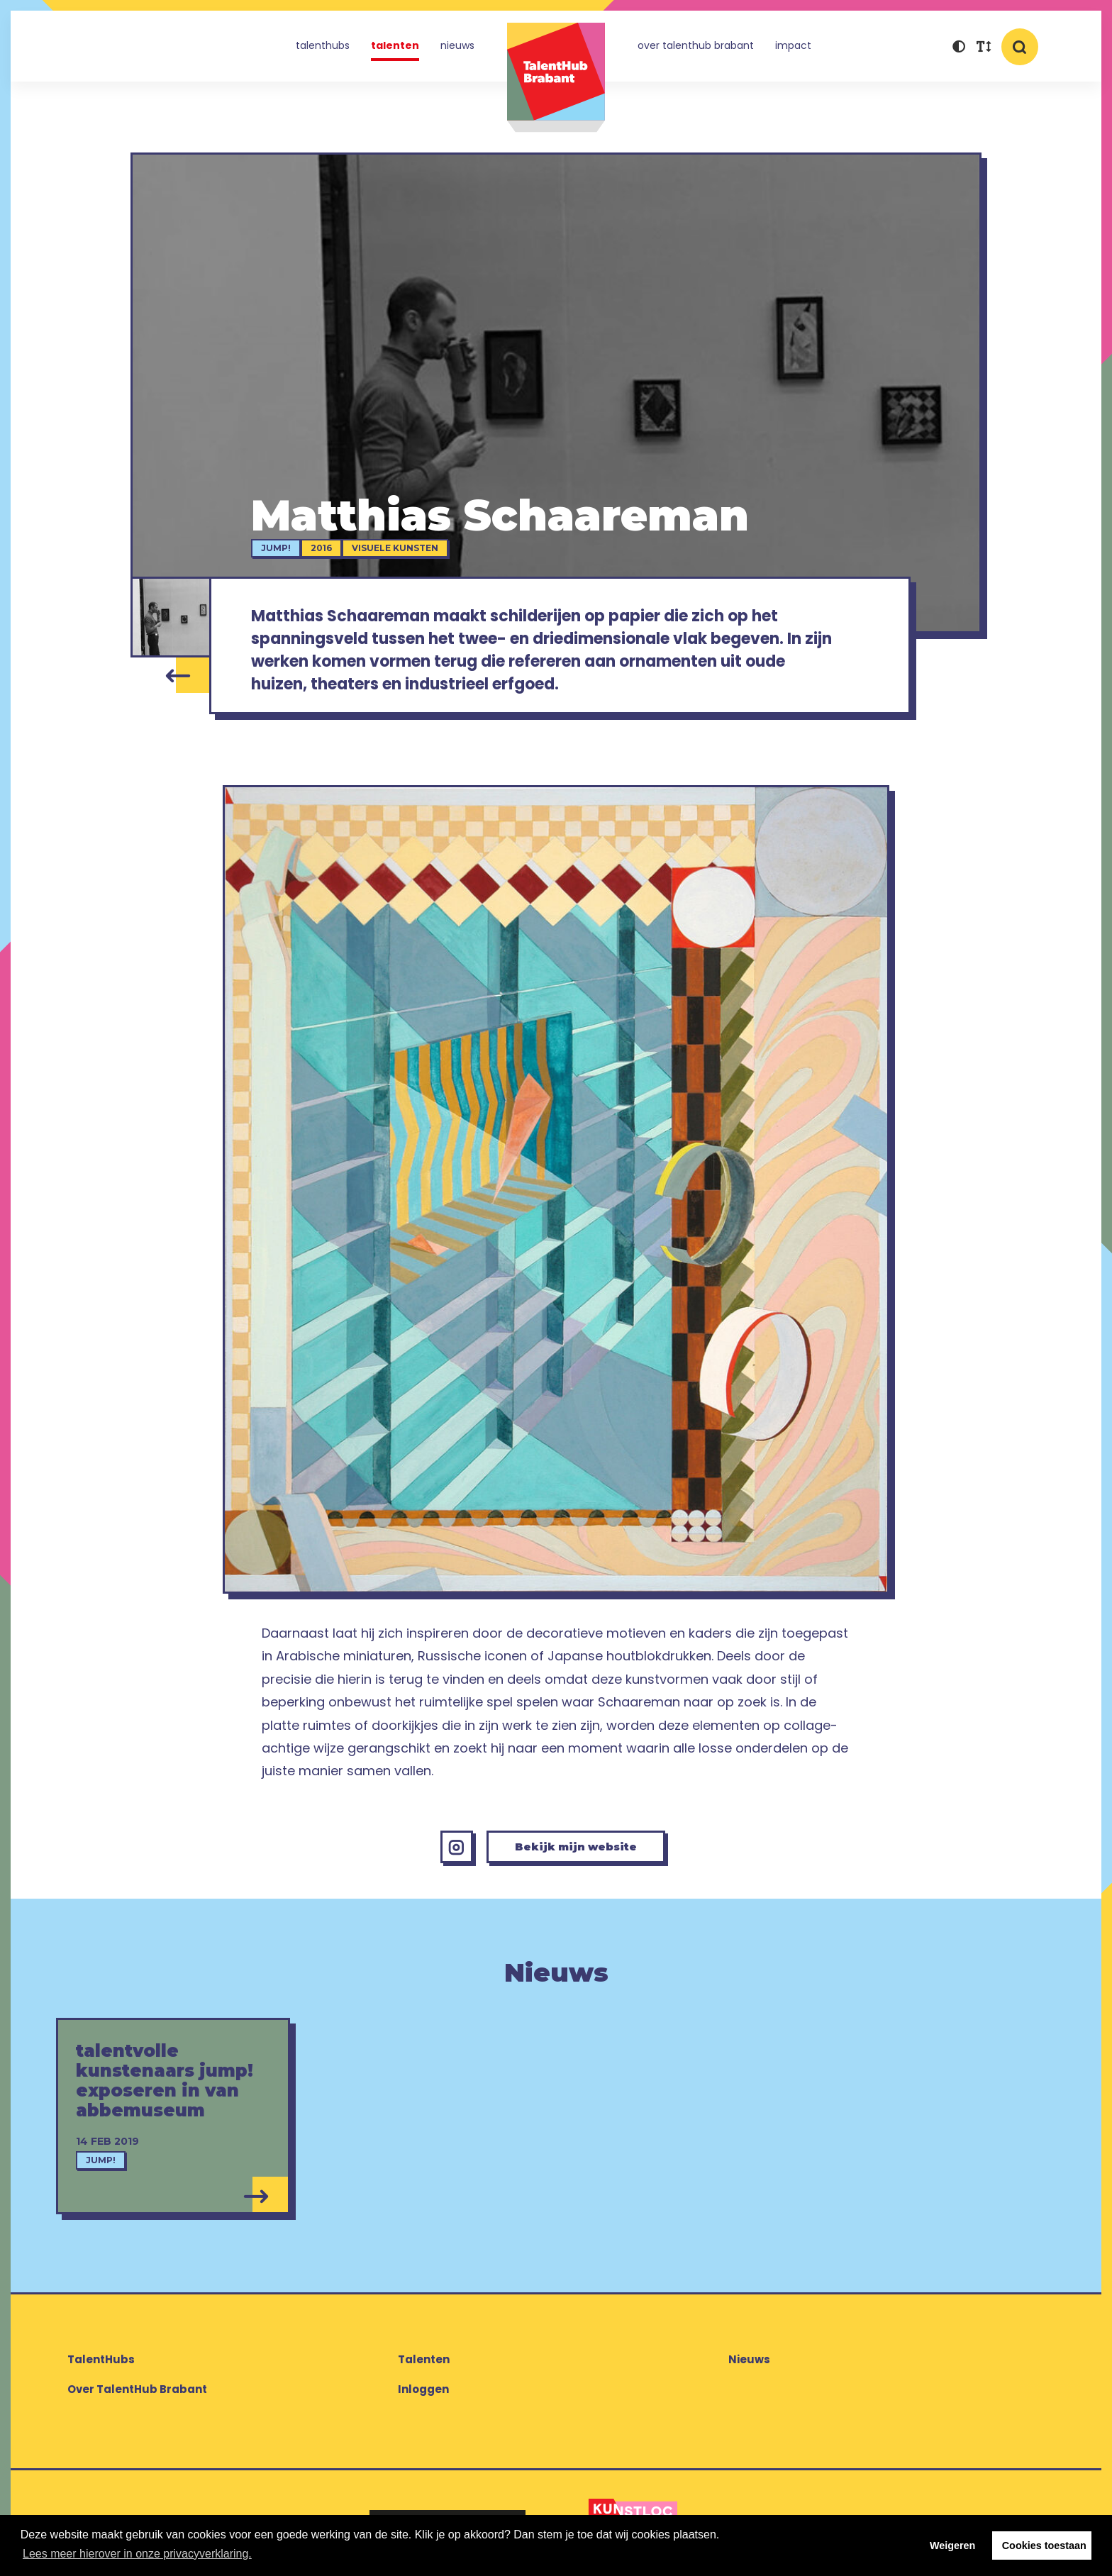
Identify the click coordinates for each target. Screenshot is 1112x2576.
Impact (793, 45)
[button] (958, 47)
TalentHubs (323, 45)
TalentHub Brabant (556, 78)
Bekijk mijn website (577, 1851)
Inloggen (423, 2395)
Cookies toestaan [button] (1044, 2545)
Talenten (395, 45)
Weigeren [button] (953, 2545)
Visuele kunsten (398, 548)
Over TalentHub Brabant (696, 45)
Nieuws (457, 45)
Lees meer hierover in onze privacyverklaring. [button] (137, 2554)
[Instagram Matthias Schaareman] (449, 1852)
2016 (324, 548)
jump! (279, 548)
